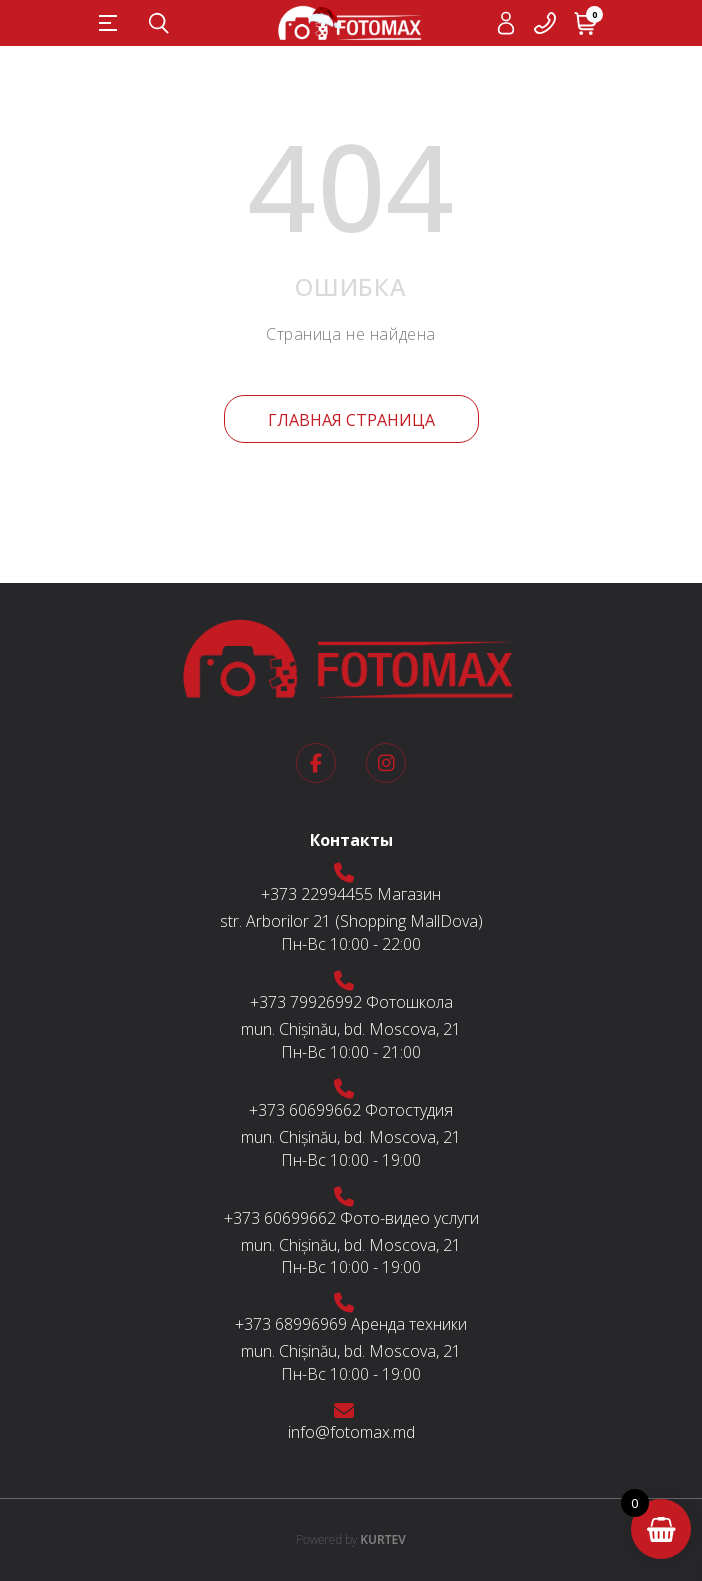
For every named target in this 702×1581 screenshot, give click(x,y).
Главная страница (351, 420)
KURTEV (351, 1539)
